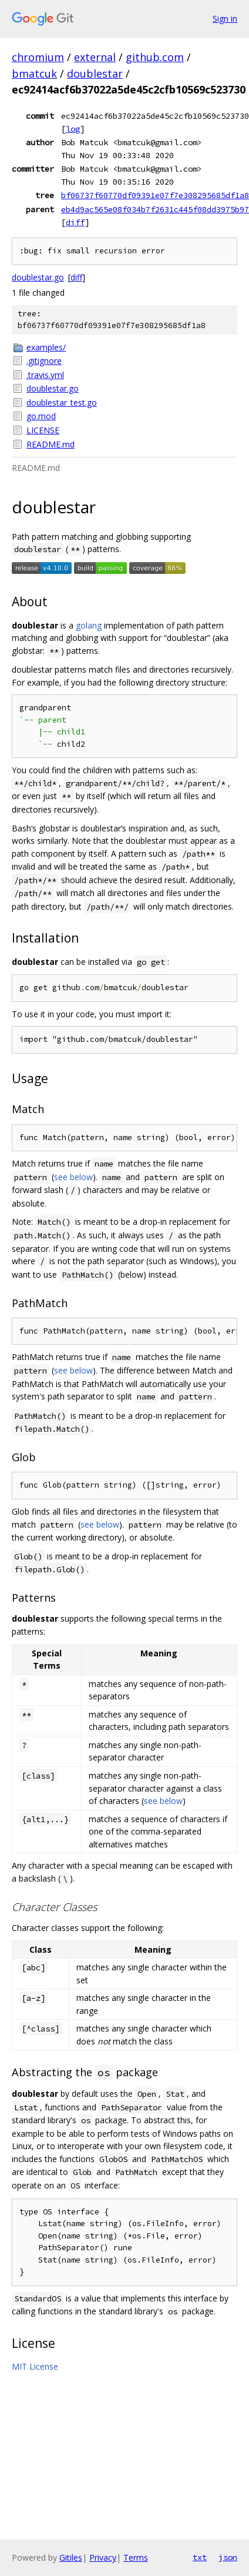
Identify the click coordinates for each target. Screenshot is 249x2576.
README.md (50, 444)
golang (89, 625)
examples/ (46, 347)
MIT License (35, 2366)
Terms (135, 2557)
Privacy (102, 2557)
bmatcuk (34, 73)
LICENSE (42, 430)
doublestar (95, 73)
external (95, 57)
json (227, 2557)
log (73, 128)
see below (73, 1176)
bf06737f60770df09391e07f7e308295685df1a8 (155, 195)
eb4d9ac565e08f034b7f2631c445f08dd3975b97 (155, 209)
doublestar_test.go (61, 402)
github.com (155, 57)
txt (200, 2557)
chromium (38, 57)
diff (75, 222)
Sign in (225, 18)
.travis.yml (45, 374)
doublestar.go (38, 277)
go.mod (41, 416)
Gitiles (70, 2557)
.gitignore (44, 360)
